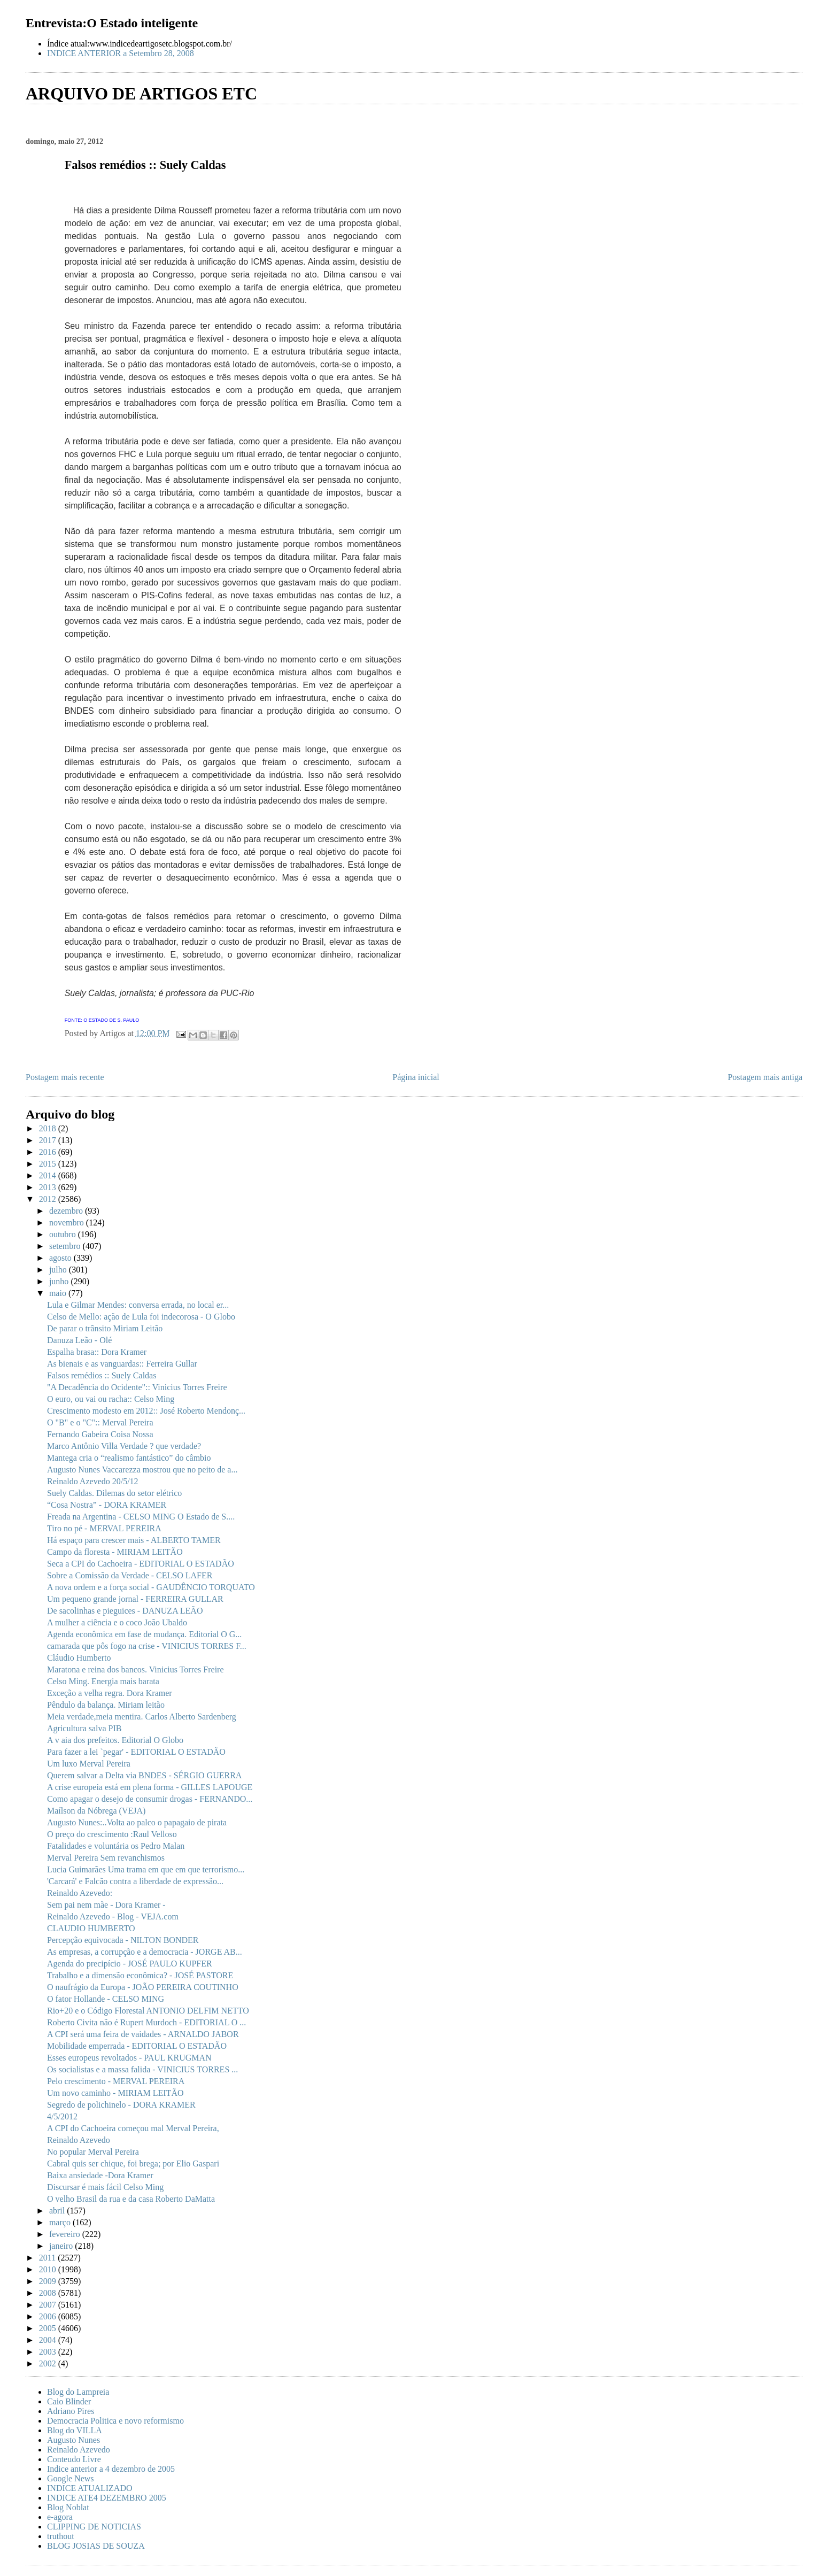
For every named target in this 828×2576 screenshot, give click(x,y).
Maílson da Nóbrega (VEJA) (96, 1810)
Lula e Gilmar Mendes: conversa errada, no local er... (138, 1304)
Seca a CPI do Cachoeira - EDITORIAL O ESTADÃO (140, 1563)
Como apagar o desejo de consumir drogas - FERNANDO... (149, 1798)
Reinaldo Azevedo (78, 2140)
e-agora (60, 2516)
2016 (48, 1151)
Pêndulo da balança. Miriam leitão (106, 1704)
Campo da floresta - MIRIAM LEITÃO (115, 1551)
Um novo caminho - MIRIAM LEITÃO (115, 2092)
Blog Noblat (68, 2507)
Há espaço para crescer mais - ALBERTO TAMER (134, 1540)
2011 (48, 2257)
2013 (48, 1187)
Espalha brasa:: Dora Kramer (96, 1351)
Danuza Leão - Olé (79, 1340)
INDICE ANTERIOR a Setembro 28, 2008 (120, 53)
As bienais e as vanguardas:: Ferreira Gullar (122, 1363)
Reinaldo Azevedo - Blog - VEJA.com (113, 1916)
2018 (48, 1128)
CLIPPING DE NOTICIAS (94, 2526)
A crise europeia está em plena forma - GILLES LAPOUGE (149, 1787)
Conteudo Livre (74, 2459)
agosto (61, 1257)
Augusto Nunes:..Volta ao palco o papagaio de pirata (137, 1822)
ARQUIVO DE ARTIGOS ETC (141, 93)
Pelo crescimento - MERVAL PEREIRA (115, 2081)
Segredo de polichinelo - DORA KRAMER (121, 2104)
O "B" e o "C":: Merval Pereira (100, 1422)
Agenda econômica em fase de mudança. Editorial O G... (144, 1634)
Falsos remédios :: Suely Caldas (101, 1375)
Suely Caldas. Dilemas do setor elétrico (114, 1493)
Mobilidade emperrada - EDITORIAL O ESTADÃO (137, 2045)
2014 (48, 1175)
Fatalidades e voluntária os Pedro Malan (115, 1845)
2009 (48, 2281)
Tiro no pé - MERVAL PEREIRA (104, 1528)
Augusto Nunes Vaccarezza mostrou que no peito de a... (142, 1469)
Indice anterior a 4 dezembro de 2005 (111, 2468)
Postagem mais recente (65, 1077)
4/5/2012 (62, 2116)
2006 (48, 2316)
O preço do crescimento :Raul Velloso (112, 1834)
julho (59, 1269)
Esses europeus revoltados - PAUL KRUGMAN (129, 2057)
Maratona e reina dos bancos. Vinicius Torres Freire (135, 1669)
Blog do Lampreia (78, 2391)
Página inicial (415, 1077)
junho (60, 1281)
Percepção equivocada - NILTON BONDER (122, 1940)
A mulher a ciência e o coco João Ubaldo (117, 1622)
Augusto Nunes (73, 2439)
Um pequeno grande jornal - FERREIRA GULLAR (135, 1598)
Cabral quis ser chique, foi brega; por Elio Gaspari (133, 2163)
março (61, 2222)
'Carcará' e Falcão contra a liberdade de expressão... (135, 1881)
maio (58, 1293)
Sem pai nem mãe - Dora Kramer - (106, 1904)
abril (58, 2210)
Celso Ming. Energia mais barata (103, 1681)
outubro (63, 1234)
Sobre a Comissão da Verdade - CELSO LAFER (129, 1575)
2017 (48, 1140)
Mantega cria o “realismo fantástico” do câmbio (129, 1457)
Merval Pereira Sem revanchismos (106, 1857)
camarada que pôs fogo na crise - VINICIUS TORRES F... (146, 1646)
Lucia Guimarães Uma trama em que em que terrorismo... (145, 1869)
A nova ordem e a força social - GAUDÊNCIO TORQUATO (151, 1587)
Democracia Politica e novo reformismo (115, 2420)
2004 (48, 2339)
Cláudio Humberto (79, 1657)
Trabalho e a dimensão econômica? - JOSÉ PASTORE (140, 1975)
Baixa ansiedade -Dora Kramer (100, 2175)
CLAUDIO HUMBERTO (91, 1928)
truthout (60, 2536)
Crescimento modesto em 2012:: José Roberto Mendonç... (146, 1410)
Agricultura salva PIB (84, 1728)
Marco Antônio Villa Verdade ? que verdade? (124, 1446)
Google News (70, 2478)
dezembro (67, 1210)
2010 (48, 2269)
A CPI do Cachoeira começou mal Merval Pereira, (133, 2128)
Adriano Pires (70, 2411)
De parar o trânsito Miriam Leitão (104, 1328)
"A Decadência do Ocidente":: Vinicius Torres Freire (137, 1387)
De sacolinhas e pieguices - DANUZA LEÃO (125, 1610)
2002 (48, 2363)
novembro (67, 1222)
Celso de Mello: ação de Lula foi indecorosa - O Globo (141, 1316)
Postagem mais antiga (765, 1077)
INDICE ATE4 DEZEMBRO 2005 (106, 2497)
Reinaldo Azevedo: (79, 1893)
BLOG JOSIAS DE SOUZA (96, 2545)
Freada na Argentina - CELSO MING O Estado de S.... (141, 1516)
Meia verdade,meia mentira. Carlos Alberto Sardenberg (141, 1716)
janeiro (62, 2245)
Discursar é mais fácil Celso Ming (105, 2187)
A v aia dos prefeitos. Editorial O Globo (115, 1740)
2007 (48, 2304)
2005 (48, 2328)
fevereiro (65, 2234)
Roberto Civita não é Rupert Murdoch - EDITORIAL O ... (146, 2022)
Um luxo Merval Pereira (88, 1763)
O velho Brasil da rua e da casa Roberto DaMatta (131, 2198)
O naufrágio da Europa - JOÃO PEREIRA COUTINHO (142, 1987)
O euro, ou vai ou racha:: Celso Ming (110, 1398)
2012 (48, 1199)
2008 (48, 2292)
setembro (66, 1246)
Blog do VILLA (74, 2430)
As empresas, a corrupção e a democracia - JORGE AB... (144, 1951)
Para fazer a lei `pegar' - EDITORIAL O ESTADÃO (136, 1751)
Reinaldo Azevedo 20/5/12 (92, 1481)
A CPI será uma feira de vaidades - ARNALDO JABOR (143, 2034)
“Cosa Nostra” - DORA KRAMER (106, 1504)
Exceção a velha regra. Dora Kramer (109, 1693)
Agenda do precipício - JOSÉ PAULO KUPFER (129, 1963)
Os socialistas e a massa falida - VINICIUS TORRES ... (142, 2069)
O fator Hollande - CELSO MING (105, 1998)
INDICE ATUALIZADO (90, 2488)
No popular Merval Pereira (93, 2151)
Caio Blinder (69, 2401)
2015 (48, 1163)
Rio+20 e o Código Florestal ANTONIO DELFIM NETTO (148, 2010)
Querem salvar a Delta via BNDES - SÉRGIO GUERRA (144, 1775)
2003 (48, 2351)
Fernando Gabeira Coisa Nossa (100, 1434)
